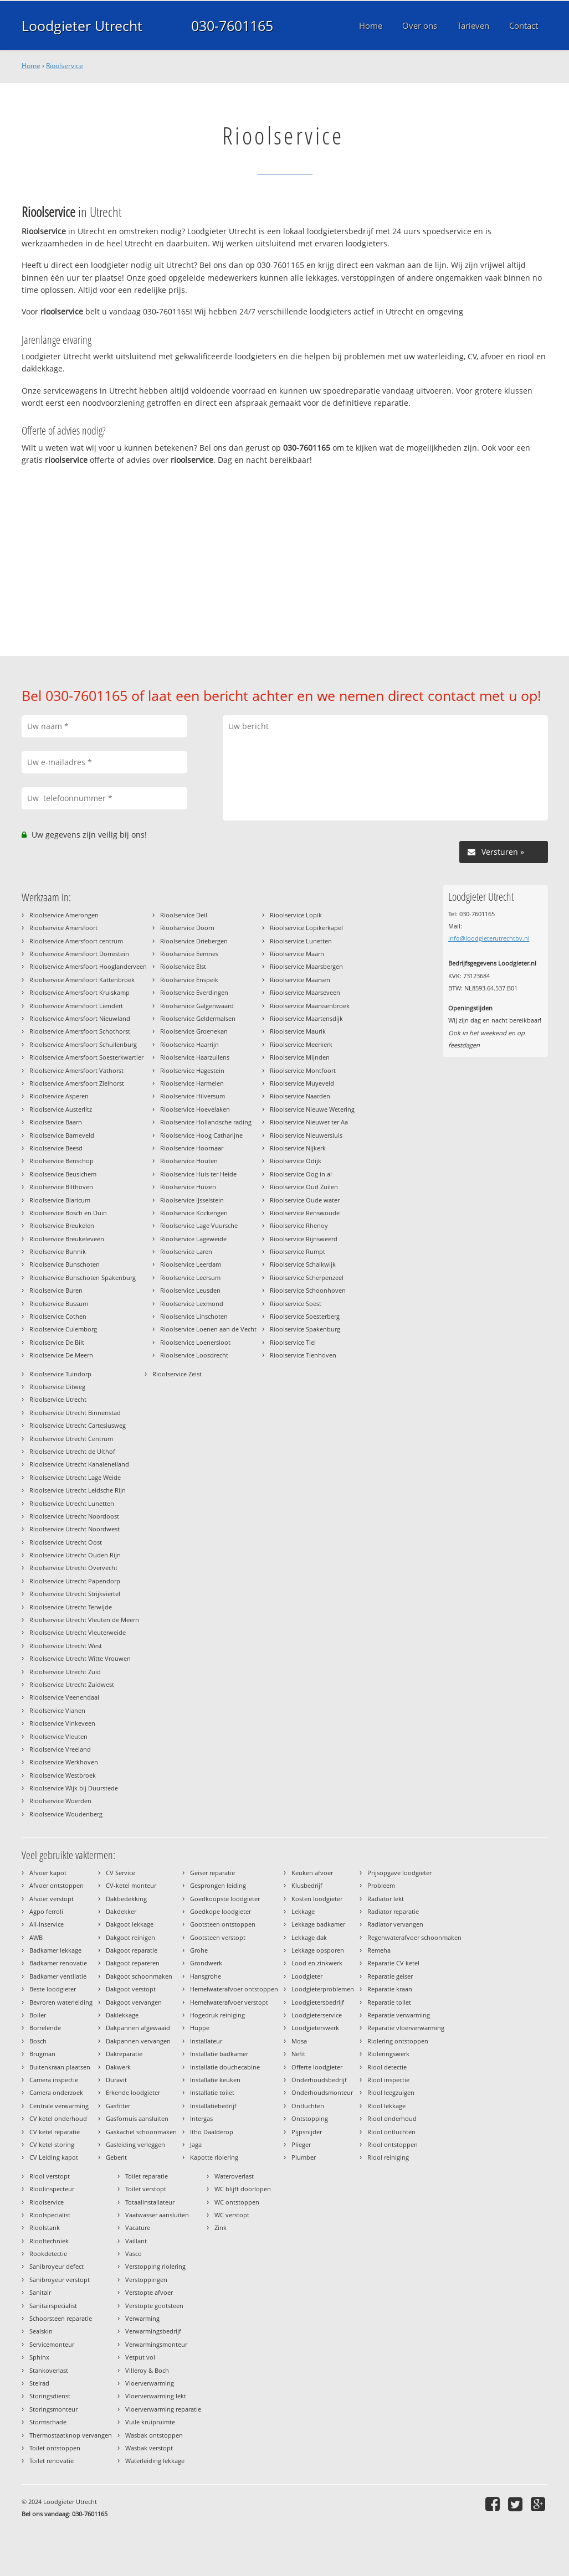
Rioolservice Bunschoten (64, 1264)
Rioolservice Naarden (300, 1096)
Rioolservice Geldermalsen (197, 1018)
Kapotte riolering (214, 2157)
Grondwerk (206, 1963)
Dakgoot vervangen (134, 2002)
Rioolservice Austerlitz (60, 1109)
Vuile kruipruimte (150, 2422)
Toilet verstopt (145, 2189)
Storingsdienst (49, 2396)
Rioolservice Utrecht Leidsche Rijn (77, 1490)
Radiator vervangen (395, 1924)
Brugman (42, 2054)
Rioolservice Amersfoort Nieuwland (79, 1018)
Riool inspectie (388, 2080)
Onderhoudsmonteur (322, 2092)
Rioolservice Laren (186, 1251)
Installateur (206, 2041)
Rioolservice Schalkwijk (303, 1264)
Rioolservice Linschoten (194, 1316)
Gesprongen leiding (218, 1885)
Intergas (201, 2118)
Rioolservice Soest (295, 1303)
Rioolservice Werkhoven (63, 1762)
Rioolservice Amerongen (64, 915)
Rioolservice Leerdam (190, 1264)
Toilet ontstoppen (54, 2448)
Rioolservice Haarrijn (189, 1044)
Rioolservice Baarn (55, 1122)
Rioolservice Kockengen (194, 1213)
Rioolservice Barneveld (61, 1135)
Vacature (137, 2227)
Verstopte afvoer (149, 2292)
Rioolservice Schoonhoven (308, 1290)
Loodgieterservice (316, 2015)
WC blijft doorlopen (242, 2189)
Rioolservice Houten (189, 1161)
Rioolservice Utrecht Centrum (71, 1438)
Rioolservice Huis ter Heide (198, 1174)
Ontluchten (307, 2106)
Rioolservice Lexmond (191, 1303)
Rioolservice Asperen (59, 1096)
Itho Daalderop (211, 2132)
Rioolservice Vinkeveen (62, 1723)
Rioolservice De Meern (61, 1355)
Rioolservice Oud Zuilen (304, 1187)
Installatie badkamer (219, 2054)
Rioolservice (64, 65)
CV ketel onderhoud (58, 2118)
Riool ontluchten (391, 2132)
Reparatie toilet (389, 2002)
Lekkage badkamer (318, 1924)
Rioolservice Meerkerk (301, 1044)
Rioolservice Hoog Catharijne (201, 1135)
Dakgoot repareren (133, 1963)
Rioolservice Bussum (58, 1303)
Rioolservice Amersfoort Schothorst (79, 1031)
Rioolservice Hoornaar (191, 1148)
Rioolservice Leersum (190, 1277)
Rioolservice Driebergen (194, 941)
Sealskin (41, 2331)
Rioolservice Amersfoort (63, 927)
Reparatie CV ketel (393, 1963)
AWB (36, 1937)
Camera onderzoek (56, 2092)
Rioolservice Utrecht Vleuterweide (77, 1632)
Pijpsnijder (306, 2132)
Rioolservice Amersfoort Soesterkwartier (86, 1057)
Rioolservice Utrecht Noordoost (74, 1516)
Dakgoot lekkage (129, 1924)
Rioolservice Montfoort (303, 1070)
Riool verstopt (49, 2176)
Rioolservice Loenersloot (195, 1342)
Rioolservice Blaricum (59, 1200)
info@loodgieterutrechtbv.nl (489, 938)
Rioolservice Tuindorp (60, 1374)
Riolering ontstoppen (397, 2041)
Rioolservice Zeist (177, 1374)
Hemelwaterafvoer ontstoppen (234, 1989)
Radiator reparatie (393, 1911)
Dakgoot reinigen (130, 1937)
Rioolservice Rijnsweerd (303, 1239)
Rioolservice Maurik (298, 1031)
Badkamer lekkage (55, 1950)
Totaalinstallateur (150, 2202)
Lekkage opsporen (317, 1950)
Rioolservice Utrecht (57, 1399)
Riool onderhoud (392, 2118)
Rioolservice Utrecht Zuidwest (71, 1684)
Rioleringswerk (388, 2054)
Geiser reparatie (212, 1872)
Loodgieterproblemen (322, 1989)
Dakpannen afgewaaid (138, 2027)
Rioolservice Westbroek (62, 1775)
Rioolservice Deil (183, 915)
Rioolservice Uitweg (57, 1386)
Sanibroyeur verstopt (59, 2279)
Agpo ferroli (46, 1911)
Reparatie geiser (390, 1976)
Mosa (299, 2041)
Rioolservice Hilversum (192, 1096)
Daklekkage (122, 2015)
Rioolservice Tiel (293, 1342)
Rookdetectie (48, 2253)
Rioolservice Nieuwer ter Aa (309, 1122)
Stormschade (47, 2422)
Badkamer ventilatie (57, 1976)
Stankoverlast (48, 2370)
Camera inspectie (53, 2080)
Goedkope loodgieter (220, 1911)
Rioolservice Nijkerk (298, 1148)
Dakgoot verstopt (131, 1989)
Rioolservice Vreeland (60, 1749)
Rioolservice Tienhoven (303, 1355)
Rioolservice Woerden (60, 1801)
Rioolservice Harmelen (192, 1083)
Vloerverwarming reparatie (163, 2409)
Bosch (38, 2041)
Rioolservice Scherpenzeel (307, 1277)
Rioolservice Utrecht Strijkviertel (74, 1593)
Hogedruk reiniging (217, 2015)
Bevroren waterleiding (61, 2002)
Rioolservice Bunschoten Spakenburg (82, 1277)
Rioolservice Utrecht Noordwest (74, 1529)
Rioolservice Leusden (190, 1290)
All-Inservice (46, 1924)
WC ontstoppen (236, 2202)
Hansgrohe (205, 1976)
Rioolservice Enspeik (189, 979)
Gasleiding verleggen (135, 2144)
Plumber (303, 2157)
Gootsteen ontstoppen (222, 1924)
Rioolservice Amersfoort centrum (76, 941)
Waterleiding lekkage (154, 2460)
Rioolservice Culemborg (63, 1329)
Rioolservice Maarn (297, 953)
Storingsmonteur (53, 2409)
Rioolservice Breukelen (61, 1225)
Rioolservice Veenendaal (64, 1697)
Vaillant (136, 2241)
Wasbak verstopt (149, 2448)
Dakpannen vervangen (138, 2041)
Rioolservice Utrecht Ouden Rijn (75, 1555)
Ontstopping (309, 2118)
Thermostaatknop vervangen (70, 2435)
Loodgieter (306, 1976)
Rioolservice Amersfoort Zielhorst (76, 1083)
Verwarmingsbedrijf (153, 2331)
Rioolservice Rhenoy (299, 1225)
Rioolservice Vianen (57, 1710)
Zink (220, 2227)
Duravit (116, 2080)
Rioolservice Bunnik (57, 1251)
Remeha (379, 1950)
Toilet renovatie (51, 2460)
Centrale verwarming (59, 2106)
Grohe (199, 1950)
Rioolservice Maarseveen (305, 992)
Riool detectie (387, 2067)
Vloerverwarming (149, 2383)
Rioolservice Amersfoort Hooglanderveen (88, 966)
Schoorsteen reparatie (60, 2318)
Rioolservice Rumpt (297, 1251)
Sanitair (40, 2292)
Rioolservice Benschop (61, 1161)
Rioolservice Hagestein (192, 1070)
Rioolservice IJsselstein (192, 1200)
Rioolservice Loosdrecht (194, 1355)
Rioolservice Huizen (188, 1187)
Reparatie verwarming (398, 2015)
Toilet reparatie (146, 2176)
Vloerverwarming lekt (155, 2396)
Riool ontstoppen (392, 2144)
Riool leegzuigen (390, 2092)
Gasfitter (118, 2106)
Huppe (199, 2027)
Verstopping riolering (155, 2266)
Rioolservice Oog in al (301, 1174)
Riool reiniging (388, 2157)
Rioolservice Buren (56, 1290)
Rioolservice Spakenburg (305, 1329)
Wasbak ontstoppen (154, 2435)
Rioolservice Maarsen (300, 979)
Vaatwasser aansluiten (157, 2215)
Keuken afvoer (312, 1872)
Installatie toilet (212, 2092)
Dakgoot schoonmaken (139, 1976)
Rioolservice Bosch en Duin (68, 1213)
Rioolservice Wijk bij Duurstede (73, 1788)
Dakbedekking (126, 1898)
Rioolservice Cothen (57, 1316)
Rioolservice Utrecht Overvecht (73, 1567)
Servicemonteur (51, 2344)
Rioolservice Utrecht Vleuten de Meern (84, 1619)
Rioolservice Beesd (56, 1148)
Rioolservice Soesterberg (305, 1316)
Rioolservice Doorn (187, 927)
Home (31, 65)
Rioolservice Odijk (295, 1161)
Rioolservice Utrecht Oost (65, 1542)
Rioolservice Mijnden (300, 1057)
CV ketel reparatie (54, 2132)
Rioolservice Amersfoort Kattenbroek (82, 979)
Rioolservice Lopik (296, 915)
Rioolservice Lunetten (301, 941)
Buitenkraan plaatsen (59, 2067)
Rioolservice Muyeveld (302, 1083)
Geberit (116, 2157)
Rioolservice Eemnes (189, 953)
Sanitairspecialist (53, 2305)
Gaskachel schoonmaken (141, 2132)
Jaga (196, 2144)
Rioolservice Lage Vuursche (199, 1225)
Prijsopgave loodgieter (399, 1872)
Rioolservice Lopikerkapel (306, 927)
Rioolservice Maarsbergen (306, 966)
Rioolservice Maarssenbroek (310, 1006)
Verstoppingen (146, 2279)
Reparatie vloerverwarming (405, 2027)
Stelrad (39, 2383)
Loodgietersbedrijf (317, 2002)
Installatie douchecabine (225, 2067)
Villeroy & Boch (147, 2370)
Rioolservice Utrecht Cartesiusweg (77, 1425)
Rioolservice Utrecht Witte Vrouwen (80, 1658)
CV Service (120, 1872)
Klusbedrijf (306, 1885)
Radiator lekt (385, 1898)
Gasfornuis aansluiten (137, 2118)
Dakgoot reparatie (131, 1950)
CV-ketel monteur (131, 1885)
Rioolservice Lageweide (193, 1239)
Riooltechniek (49, 2241)
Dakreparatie (124, 2054)
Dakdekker (121, 1911)
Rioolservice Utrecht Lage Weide (75, 1477)
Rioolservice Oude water (305, 1200)
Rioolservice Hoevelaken (195, 1109)
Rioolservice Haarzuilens (194, 1057)
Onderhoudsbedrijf (319, 2080)
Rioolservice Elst (183, 966)
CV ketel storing (51, 2144)
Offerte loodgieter (316, 2067)
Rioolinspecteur (51, 2189)
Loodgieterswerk (315, 2027)
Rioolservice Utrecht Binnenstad (75, 1412)
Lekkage (303, 1911)
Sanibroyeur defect (56, 2266)
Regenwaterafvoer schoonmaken (414, 1937)
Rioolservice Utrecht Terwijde (70, 1607)
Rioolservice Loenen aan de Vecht (208, 1329)
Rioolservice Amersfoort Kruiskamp (79, 992)
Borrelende (45, 2027)
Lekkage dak (309, 1937)
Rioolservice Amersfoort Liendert (76, 1006)
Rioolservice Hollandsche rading (206, 1122)
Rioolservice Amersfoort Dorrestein (79, 953)
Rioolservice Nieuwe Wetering (312, 1109)
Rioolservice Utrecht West (65, 1645)
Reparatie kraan (389, 1989)
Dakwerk (118, 2067)
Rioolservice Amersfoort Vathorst (76, 1070)
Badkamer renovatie (58, 1963)
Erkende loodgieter (133, 2092)
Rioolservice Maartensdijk (306, 1018)
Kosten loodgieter (316, 1898)
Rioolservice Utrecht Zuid (65, 1672)
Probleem (381, 1885)
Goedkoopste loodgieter (225, 1898)
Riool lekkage (386, 2106)
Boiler (37, 2015)
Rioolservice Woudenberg (65, 1814)
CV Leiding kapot (53, 2157)
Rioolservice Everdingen (194, 992)
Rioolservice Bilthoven (61, 1187)
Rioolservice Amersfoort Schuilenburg (83, 1044)
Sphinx (39, 2357)
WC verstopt (231, 2215)
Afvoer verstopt (51, 1898)
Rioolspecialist (49, 2215)
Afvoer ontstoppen (56, 1885)
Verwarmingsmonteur (156, 2344)
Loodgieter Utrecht (82, 25)
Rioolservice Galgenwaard (197, 1006)
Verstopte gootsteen (154, 2305)
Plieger (301, 2144)
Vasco (133, 2253)
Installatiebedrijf (213, 2106)
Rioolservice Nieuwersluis (306, 1135)
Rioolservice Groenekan (194, 1031)
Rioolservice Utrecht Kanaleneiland (79, 1464)
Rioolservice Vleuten (58, 1736)
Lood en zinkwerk (316, 1963)
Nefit (298, 2054)
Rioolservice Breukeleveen (66, 1239)
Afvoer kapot (47, 1872)
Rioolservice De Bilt (56, 1342)
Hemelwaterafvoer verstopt (229, 2002)
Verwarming (142, 2318)
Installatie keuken (215, 2080)
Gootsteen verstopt (217, 1937)
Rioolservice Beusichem (62, 1174)
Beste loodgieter (52, 1989)
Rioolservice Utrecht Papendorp (74, 1581)
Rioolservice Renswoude (305, 1213)
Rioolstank (44, 2227)
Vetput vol (140, 2357)
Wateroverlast (234, 2176)
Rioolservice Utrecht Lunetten (71, 1503)
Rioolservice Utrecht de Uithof (72, 1451)
